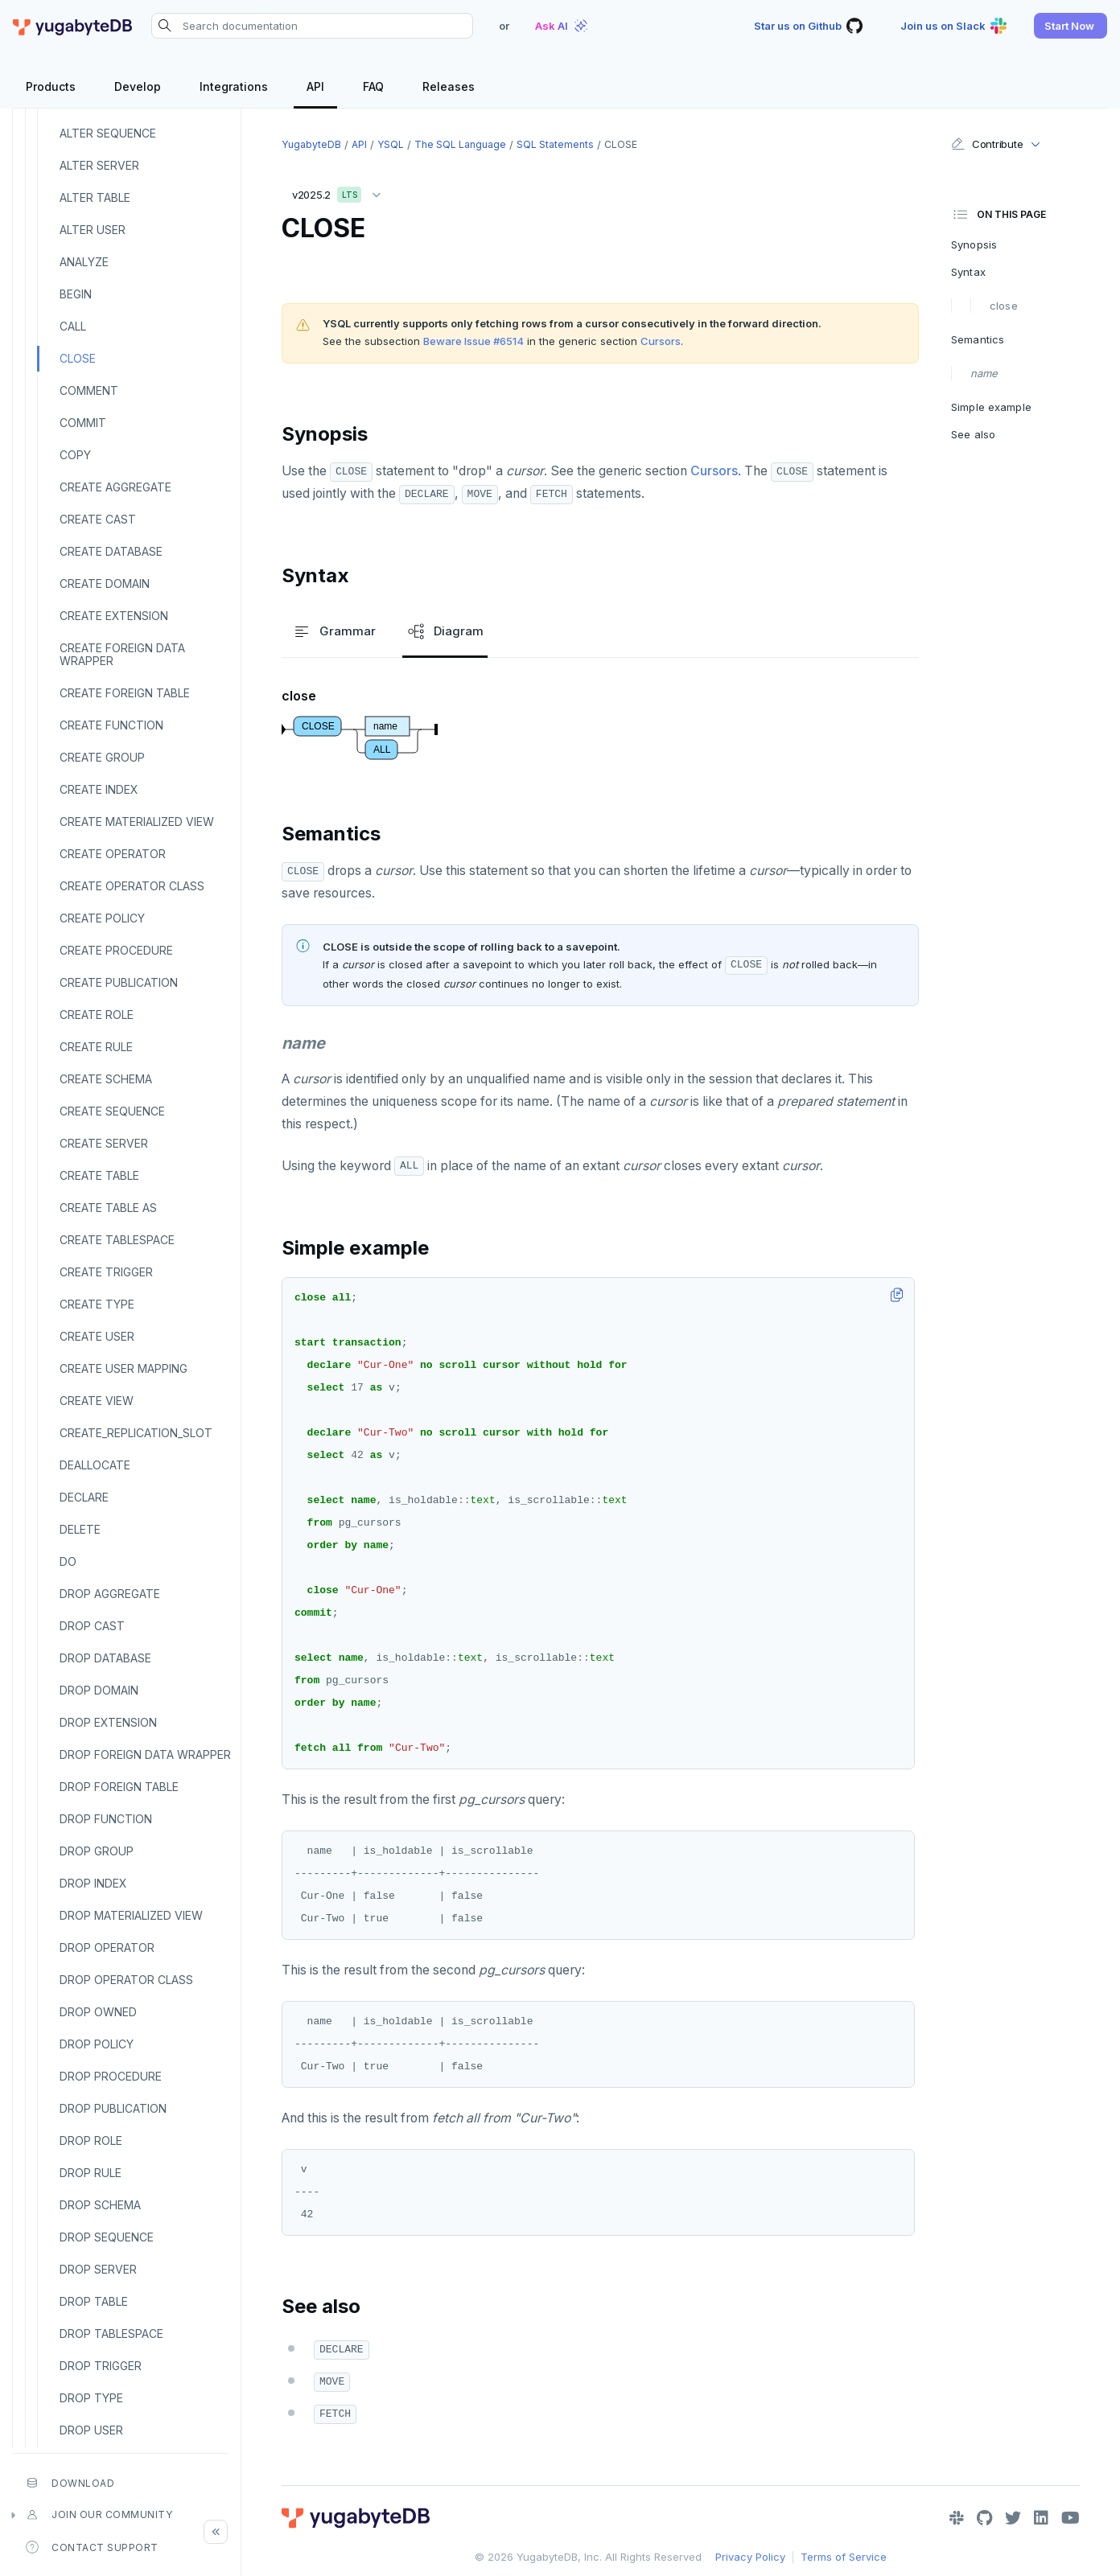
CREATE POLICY (102, 918)
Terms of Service (844, 2556)
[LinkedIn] (1041, 2518)
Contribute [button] (987, 144)
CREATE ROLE (97, 1014)
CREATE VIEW (97, 1400)
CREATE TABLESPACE (117, 1240)
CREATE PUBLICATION (119, 982)
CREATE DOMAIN (105, 583)
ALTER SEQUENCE (108, 133)
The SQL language (460, 144)
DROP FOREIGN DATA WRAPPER (145, 1754)
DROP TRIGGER (101, 2366)
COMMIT (83, 422)
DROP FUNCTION (106, 1819)
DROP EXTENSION (108, 1722)
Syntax (968, 271)
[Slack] (956, 2518)
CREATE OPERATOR (113, 854)
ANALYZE (84, 262)
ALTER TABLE (95, 197)
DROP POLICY (97, 2044)
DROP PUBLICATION (113, 2108)
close (1004, 305)
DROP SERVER (98, 2269)
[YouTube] (1070, 2518)
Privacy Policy (750, 2556)
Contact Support (92, 2547)
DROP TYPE (91, 2398)
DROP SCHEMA (100, 2205)
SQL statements (555, 144)
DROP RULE (90, 2173)
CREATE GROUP (102, 757)
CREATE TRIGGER (106, 1272)
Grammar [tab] (334, 631)
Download (70, 2482)
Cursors (660, 341)
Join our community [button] (99, 2514)
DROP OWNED (98, 2012)
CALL (73, 326)
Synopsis (974, 244)
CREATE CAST (98, 519)
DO (68, 1561)
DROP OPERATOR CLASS (126, 1979)
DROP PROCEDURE (111, 2076)
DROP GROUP (97, 1851)
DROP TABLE (94, 2301)
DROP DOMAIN (99, 1690)
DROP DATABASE (105, 1658)
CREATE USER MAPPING (123, 1368)
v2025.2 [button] (340, 192)
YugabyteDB (311, 144)
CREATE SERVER (104, 1143)
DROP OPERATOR (107, 1947)
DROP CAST (92, 1626)
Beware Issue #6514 (473, 341)
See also (973, 434)
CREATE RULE (96, 1047)
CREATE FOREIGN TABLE (125, 693)
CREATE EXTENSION (114, 615)
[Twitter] (1013, 2518)
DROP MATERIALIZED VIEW (131, 1915)
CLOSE (78, 358)
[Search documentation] (312, 26)
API (359, 144)
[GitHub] (984, 2518)
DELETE (80, 1529)
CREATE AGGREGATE (115, 487)
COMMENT (89, 390)
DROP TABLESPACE (111, 2333)
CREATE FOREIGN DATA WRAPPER (122, 654)
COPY (75, 455)
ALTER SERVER (99, 165)
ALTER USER (93, 229)
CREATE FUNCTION (111, 725)
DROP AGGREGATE (110, 1593)
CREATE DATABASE (111, 551)
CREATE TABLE (99, 1175)
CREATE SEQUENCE (112, 1111)
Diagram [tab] (445, 631)
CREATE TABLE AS (108, 1207)
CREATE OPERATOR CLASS (132, 886)
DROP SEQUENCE (107, 2237)
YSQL (390, 144)
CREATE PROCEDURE (116, 950)
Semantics (977, 339)
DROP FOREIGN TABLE (119, 1786)
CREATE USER (97, 1336)
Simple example (991, 407)
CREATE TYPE (97, 1304)
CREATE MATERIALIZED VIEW (137, 821)
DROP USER (91, 2430)
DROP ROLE (91, 2140)
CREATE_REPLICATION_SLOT (136, 1433)
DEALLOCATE (95, 1465)
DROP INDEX (93, 1883)
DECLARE (84, 1497)
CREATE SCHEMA (106, 1079)
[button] (1070, 26)
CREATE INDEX (99, 789)
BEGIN (76, 294)
